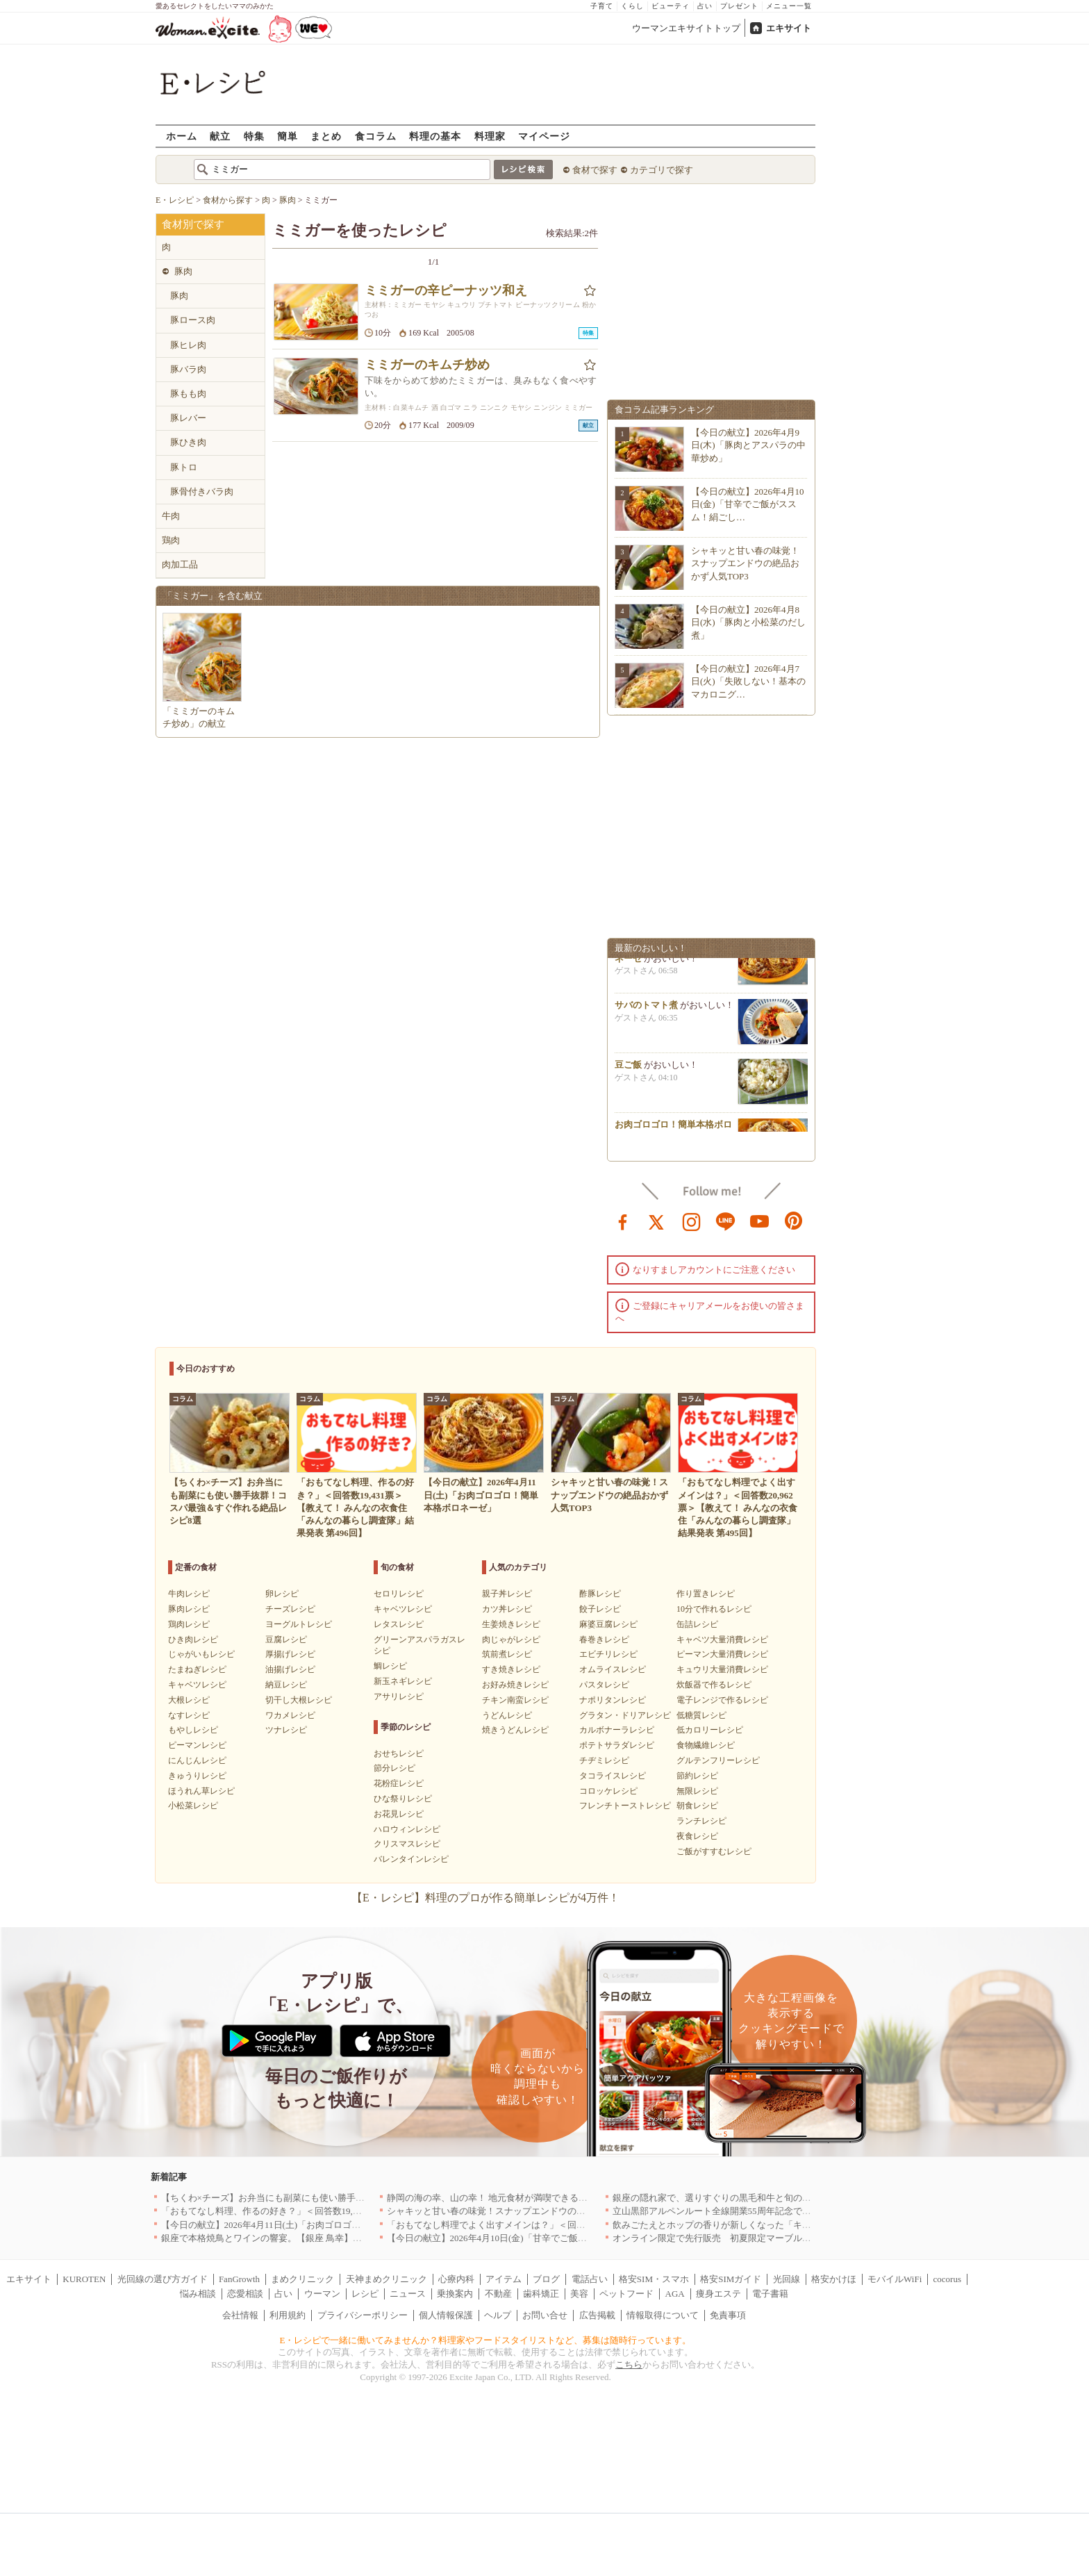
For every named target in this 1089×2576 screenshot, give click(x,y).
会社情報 (240, 2315)
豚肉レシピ (189, 1609)
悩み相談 (198, 2293)
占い (705, 6)
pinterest (793, 1220)
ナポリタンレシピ (612, 1700)
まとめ (326, 135)
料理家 (490, 135)
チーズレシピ (290, 1609)
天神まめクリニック (386, 2279)
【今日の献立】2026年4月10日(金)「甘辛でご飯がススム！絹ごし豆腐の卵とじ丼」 (554, 2238)
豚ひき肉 (188, 442)
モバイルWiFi (894, 2279)
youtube (759, 1220)
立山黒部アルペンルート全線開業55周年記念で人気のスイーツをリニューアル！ (775, 2211)
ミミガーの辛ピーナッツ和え (446, 290)
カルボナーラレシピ (616, 1730)
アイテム (503, 2279)
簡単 (287, 135)
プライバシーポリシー (362, 2315)
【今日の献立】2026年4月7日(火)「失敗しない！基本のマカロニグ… (748, 681)
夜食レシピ (697, 1836)
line (725, 1220)
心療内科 (456, 2279)
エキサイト (788, 28)
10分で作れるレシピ (713, 1609)
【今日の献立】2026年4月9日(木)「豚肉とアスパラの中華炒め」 (748, 445)
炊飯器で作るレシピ (713, 1685)
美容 (579, 2293)
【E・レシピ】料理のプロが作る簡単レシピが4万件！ (485, 1898)
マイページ (544, 135)
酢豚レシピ (600, 1594)
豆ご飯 (628, 1069)
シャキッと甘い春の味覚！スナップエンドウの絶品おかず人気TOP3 (745, 563)
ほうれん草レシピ (201, 1791)
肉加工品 (180, 564)
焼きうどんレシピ (515, 1730)
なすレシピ (189, 1715)
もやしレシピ (193, 1730)
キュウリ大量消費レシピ (722, 1669)
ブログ (546, 2279)
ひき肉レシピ (193, 1639)
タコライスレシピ (612, 1776)
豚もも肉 (188, 393)
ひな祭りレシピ (403, 1798)
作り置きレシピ (705, 1594)
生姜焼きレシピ (511, 1624)
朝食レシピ (697, 1805)
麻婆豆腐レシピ (608, 1624)
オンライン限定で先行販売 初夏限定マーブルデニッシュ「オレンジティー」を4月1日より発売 (807, 2238)
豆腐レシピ (286, 1639)
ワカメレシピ (290, 1715)
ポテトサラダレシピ (616, 1745)
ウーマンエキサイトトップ (686, 28)
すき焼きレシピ (511, 1669)
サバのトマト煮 (646, 1010)
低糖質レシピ (701, 1715)
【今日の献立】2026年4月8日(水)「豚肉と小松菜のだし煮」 (748, 622)
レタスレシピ (399, 1624)
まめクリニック (302, 2279)
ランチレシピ (701, 1821)
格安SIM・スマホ (654, 2279)
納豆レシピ (286, 1685)
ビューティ (670, 6)
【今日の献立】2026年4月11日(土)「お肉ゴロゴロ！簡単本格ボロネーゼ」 (310, 2225)
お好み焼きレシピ (515, 1685)
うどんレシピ (507, 1715)
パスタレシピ (604, 1685)
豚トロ (183, 467)
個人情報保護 (446, 2315)
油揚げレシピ (290, 1669)
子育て (601, 6)
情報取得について (662, 2315)
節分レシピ (394, 1768)
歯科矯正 (541, 2293)
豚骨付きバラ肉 (201, 491)
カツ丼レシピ (507, 1609)
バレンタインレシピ (411, 1859)
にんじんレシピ (197, 1760)
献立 (220, 135)
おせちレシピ (399, 1753)
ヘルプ (497, 2315)
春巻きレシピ (604, 1639)
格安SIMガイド (730, 2279)
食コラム (376, 135)
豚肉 (183, 271)
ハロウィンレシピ (407, 1829)
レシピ (365, 2293)
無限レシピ (697, 1791)
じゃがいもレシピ (201, 1654)
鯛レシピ (390, 1666)
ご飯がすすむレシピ (713, 1851)
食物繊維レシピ (705, 1745)
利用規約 (287, 2315)
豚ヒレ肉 (188, 345)
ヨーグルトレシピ (298, 1624)
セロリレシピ (399, 1594)
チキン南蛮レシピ (515, 1700)
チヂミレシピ (604, 1760)
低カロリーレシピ (709, 1730)
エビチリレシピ (608, 1654)
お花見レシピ (399, 1814)
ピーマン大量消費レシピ (722, 1654)
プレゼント (739, 6)
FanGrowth (239, 2279)
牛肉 (171, 516)
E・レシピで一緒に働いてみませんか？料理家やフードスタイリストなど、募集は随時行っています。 (486, 2340)
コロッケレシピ (608, 1791)
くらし (632, 6)
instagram (691, 1220)
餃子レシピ (600, 1609)
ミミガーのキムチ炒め (427, 365)
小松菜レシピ (193, 1805)
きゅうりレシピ (197, 1776)
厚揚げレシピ (290, 1654)
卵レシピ (282, 1594)
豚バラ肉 (188, 369)
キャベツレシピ (197, 1685)
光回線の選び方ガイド (162, 2279)
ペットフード (626, 2293)
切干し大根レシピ (298, 1700)
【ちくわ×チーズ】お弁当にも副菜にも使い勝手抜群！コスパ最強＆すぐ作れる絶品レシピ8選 (351, 2198)
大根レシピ (189, 1700)
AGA (675, 2293)
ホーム (181, 135)
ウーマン (322, 2293)
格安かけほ (833, 2279)
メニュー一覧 (789, 6)
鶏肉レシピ (189, 1624)
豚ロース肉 (192, 320)
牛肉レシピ (189, 1594)
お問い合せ (544, 2315)
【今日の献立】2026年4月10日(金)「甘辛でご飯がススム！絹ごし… (747, 504)
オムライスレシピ (612, 1669)
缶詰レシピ (697, 1624)
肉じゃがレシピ (511, 1639)
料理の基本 (435, 135)
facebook (623, 1220)
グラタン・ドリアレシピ (625, 1715)
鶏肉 (171, 540)
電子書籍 (770, 2293)
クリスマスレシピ (407, 1844)
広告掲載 (597, 2315)
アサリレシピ (399, 1696)
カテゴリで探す (661, 170)
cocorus (947, 2279)
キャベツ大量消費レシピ (722, 1639)
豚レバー (188, 418)
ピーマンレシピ (197, 1745)
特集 (254, 135)
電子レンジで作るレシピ (722, 1700)
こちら (628, 2364)
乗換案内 (455, 2293)
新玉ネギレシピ (403, 1681)
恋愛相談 (245, 2293)
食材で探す (594, 170)
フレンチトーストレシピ (625, 1805)
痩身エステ (718, 2293)
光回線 (786, 2279)
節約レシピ (697, 1776)
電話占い (590, 2279)
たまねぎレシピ (197, 1669)
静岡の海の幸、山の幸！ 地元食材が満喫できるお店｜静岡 (505, 2198)
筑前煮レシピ (507, 1654)
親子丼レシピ (507, 1594)
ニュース (408, 2293)
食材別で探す (193, 224)
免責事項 (728, 2315)
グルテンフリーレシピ (718, 1760)
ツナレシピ (286, 1730)
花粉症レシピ (399, 1783)
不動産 (498, 2293)
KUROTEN (84, 2279)
